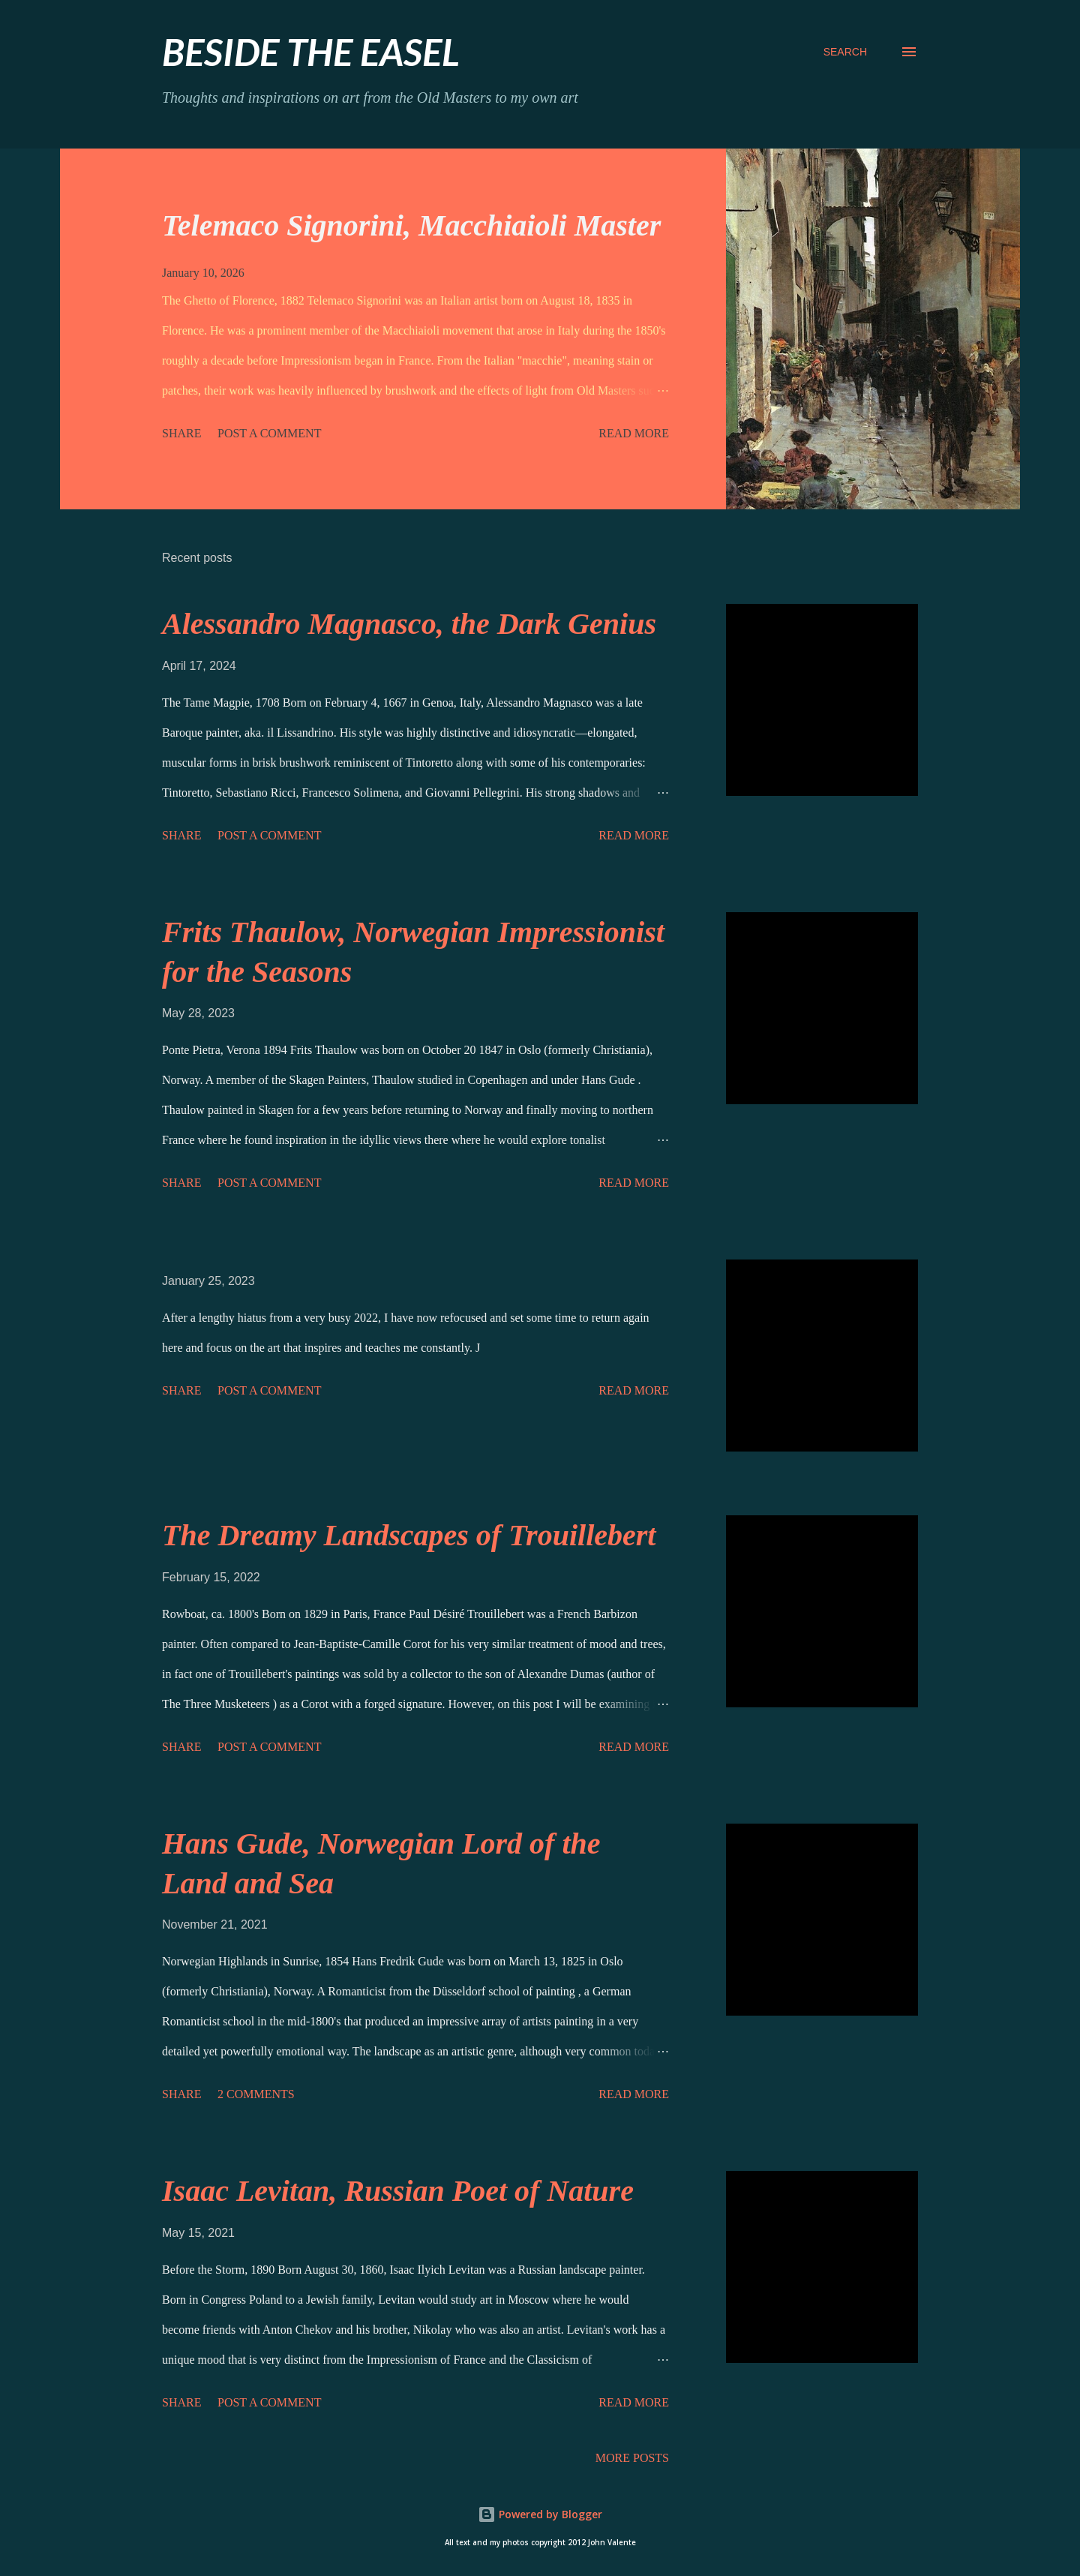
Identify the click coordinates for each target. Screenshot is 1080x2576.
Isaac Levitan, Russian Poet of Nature (398, 2191)
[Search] (845, 52)
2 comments (256, 2094)
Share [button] (181, 433)
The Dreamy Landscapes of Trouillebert (409, 1535)
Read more (633, 433)
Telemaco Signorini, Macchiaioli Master (411, 225)
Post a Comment (269, 433)
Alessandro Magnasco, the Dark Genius (409, 624)
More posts (632, 2457)
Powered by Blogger (540, 2514)
